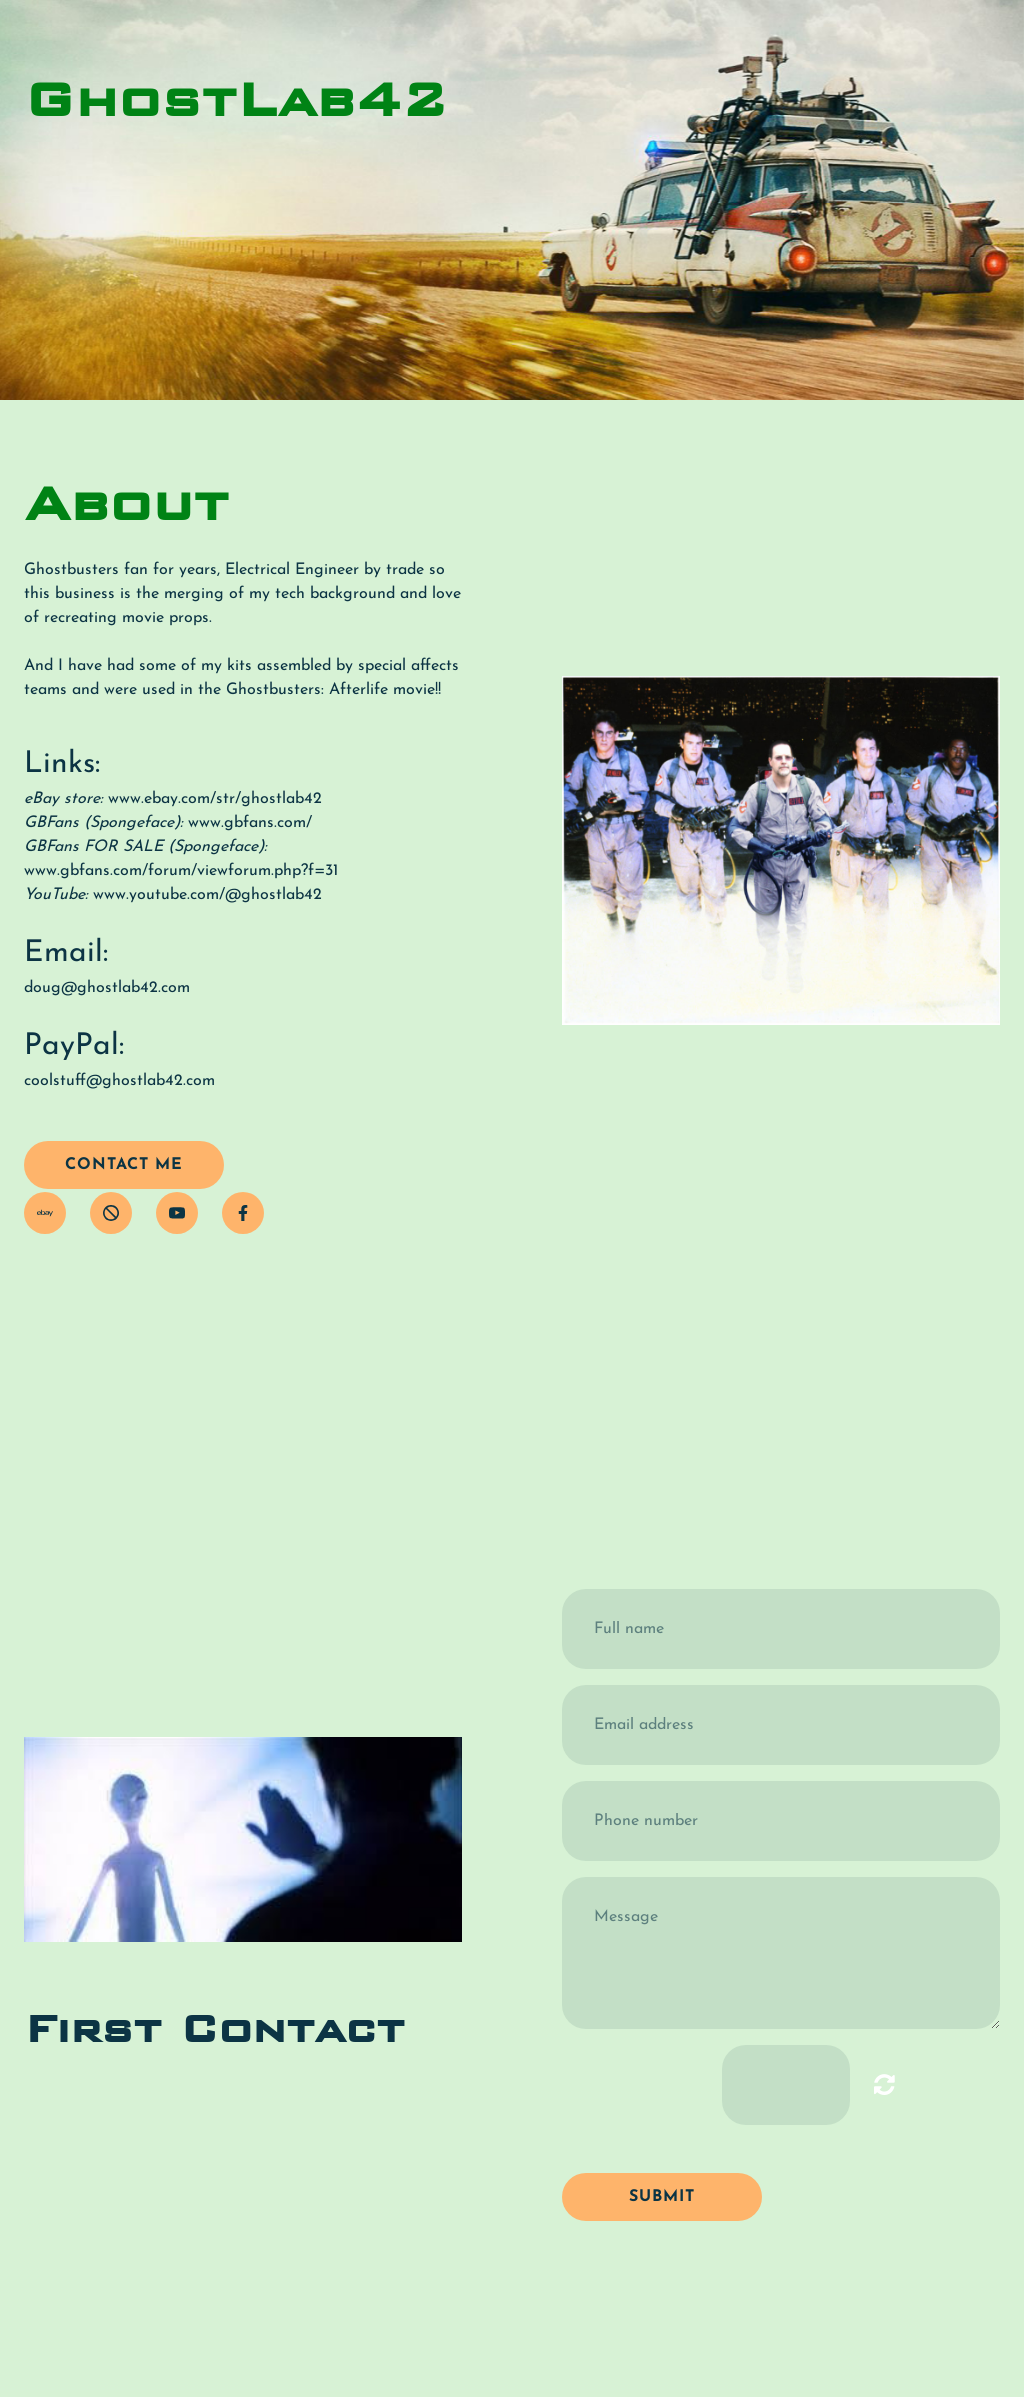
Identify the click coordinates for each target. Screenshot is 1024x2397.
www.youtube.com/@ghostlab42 (207, 895)
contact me (124, 1165)
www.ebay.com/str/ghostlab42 (215, 799)
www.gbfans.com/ (250, 823)
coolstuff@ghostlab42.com (119, 1081)
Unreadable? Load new (884, 2084)
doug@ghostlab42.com (107, 988)
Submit (662, 2197)
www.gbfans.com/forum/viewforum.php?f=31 (181, 871)
